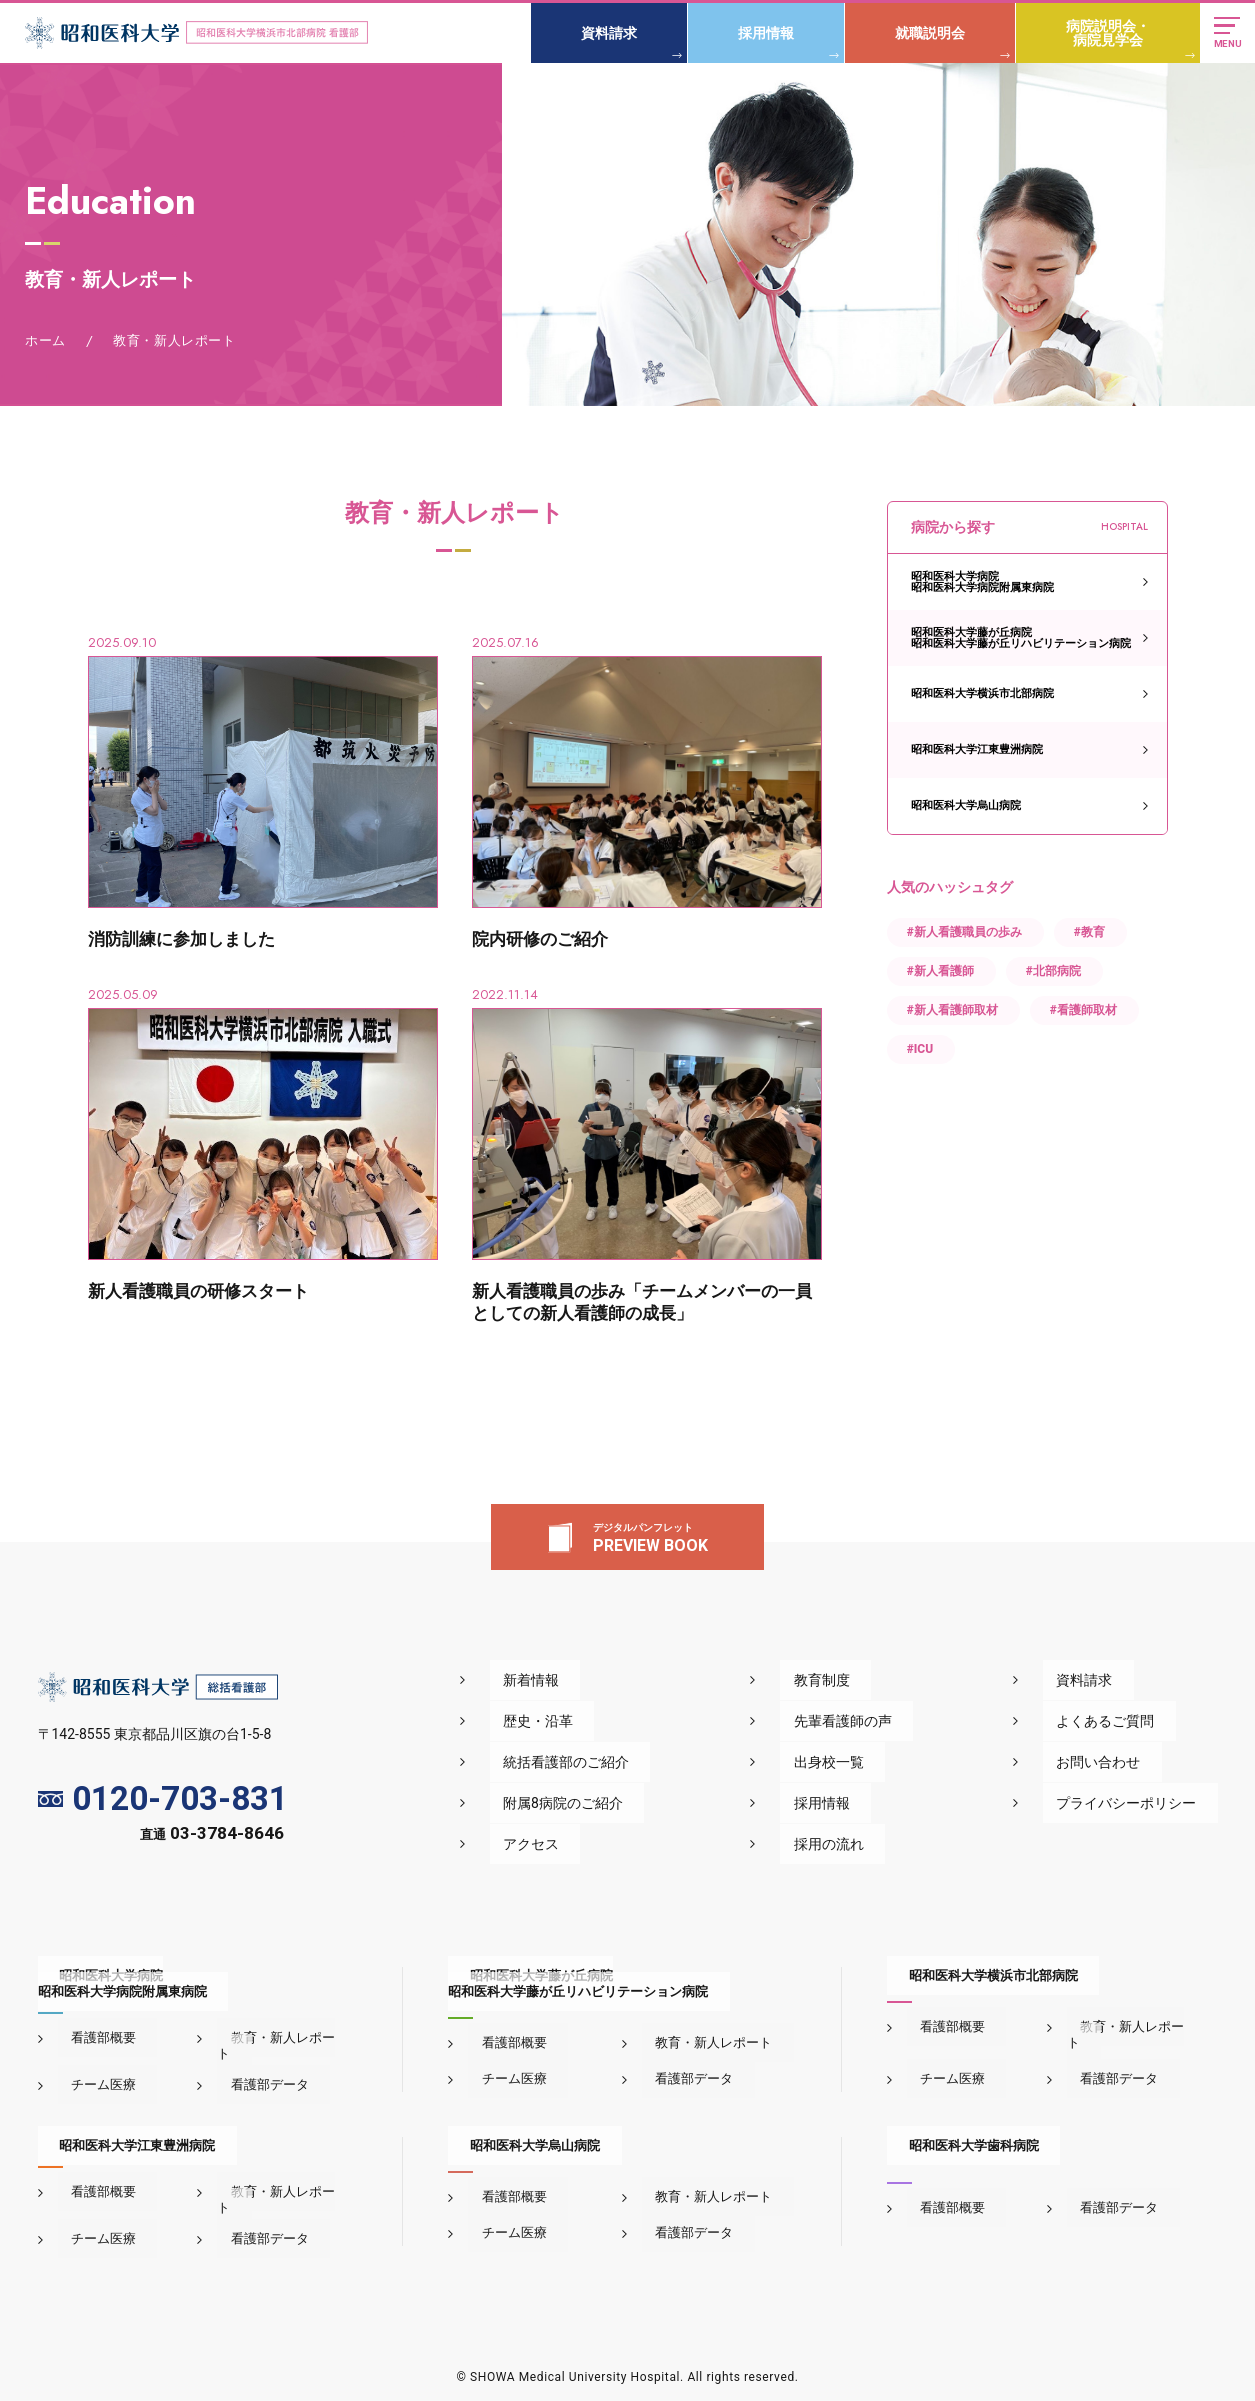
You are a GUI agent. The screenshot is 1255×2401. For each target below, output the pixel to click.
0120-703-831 (163, 1799)
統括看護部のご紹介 (657, 1762)
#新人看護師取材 (952, 1010)
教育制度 (878, 1680)
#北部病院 (1053, 971)
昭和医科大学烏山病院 (966, 805)
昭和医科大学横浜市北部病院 (982, 693)
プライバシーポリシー (1148, 1803)
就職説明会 (925, 33)
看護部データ (256, 2068)
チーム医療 (90, 2068)
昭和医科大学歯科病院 (952, 2129)
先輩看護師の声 (899, 1721)
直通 (212, 1837)
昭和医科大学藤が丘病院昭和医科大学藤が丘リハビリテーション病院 (1021, 638)
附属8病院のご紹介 (654, 1803)
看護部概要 (90, 2037)
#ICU (920, 1049)
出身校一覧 (885, 1762)
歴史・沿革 (629, 1721)
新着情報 (622, 1680)
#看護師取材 (1083, 1010)
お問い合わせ (1120, 1762)
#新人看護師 (940, 971)
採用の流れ (885, 1844)
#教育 (1089, 932)
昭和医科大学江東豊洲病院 (977, 749)
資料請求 (604, 33)
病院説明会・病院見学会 (1103, 33)
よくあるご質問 (1127, 1721)
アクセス (622, 1844)
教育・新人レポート (275, 2037)
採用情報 (761, 33)
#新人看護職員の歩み (964, 932)
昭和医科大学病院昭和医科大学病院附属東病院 (982, 582)
